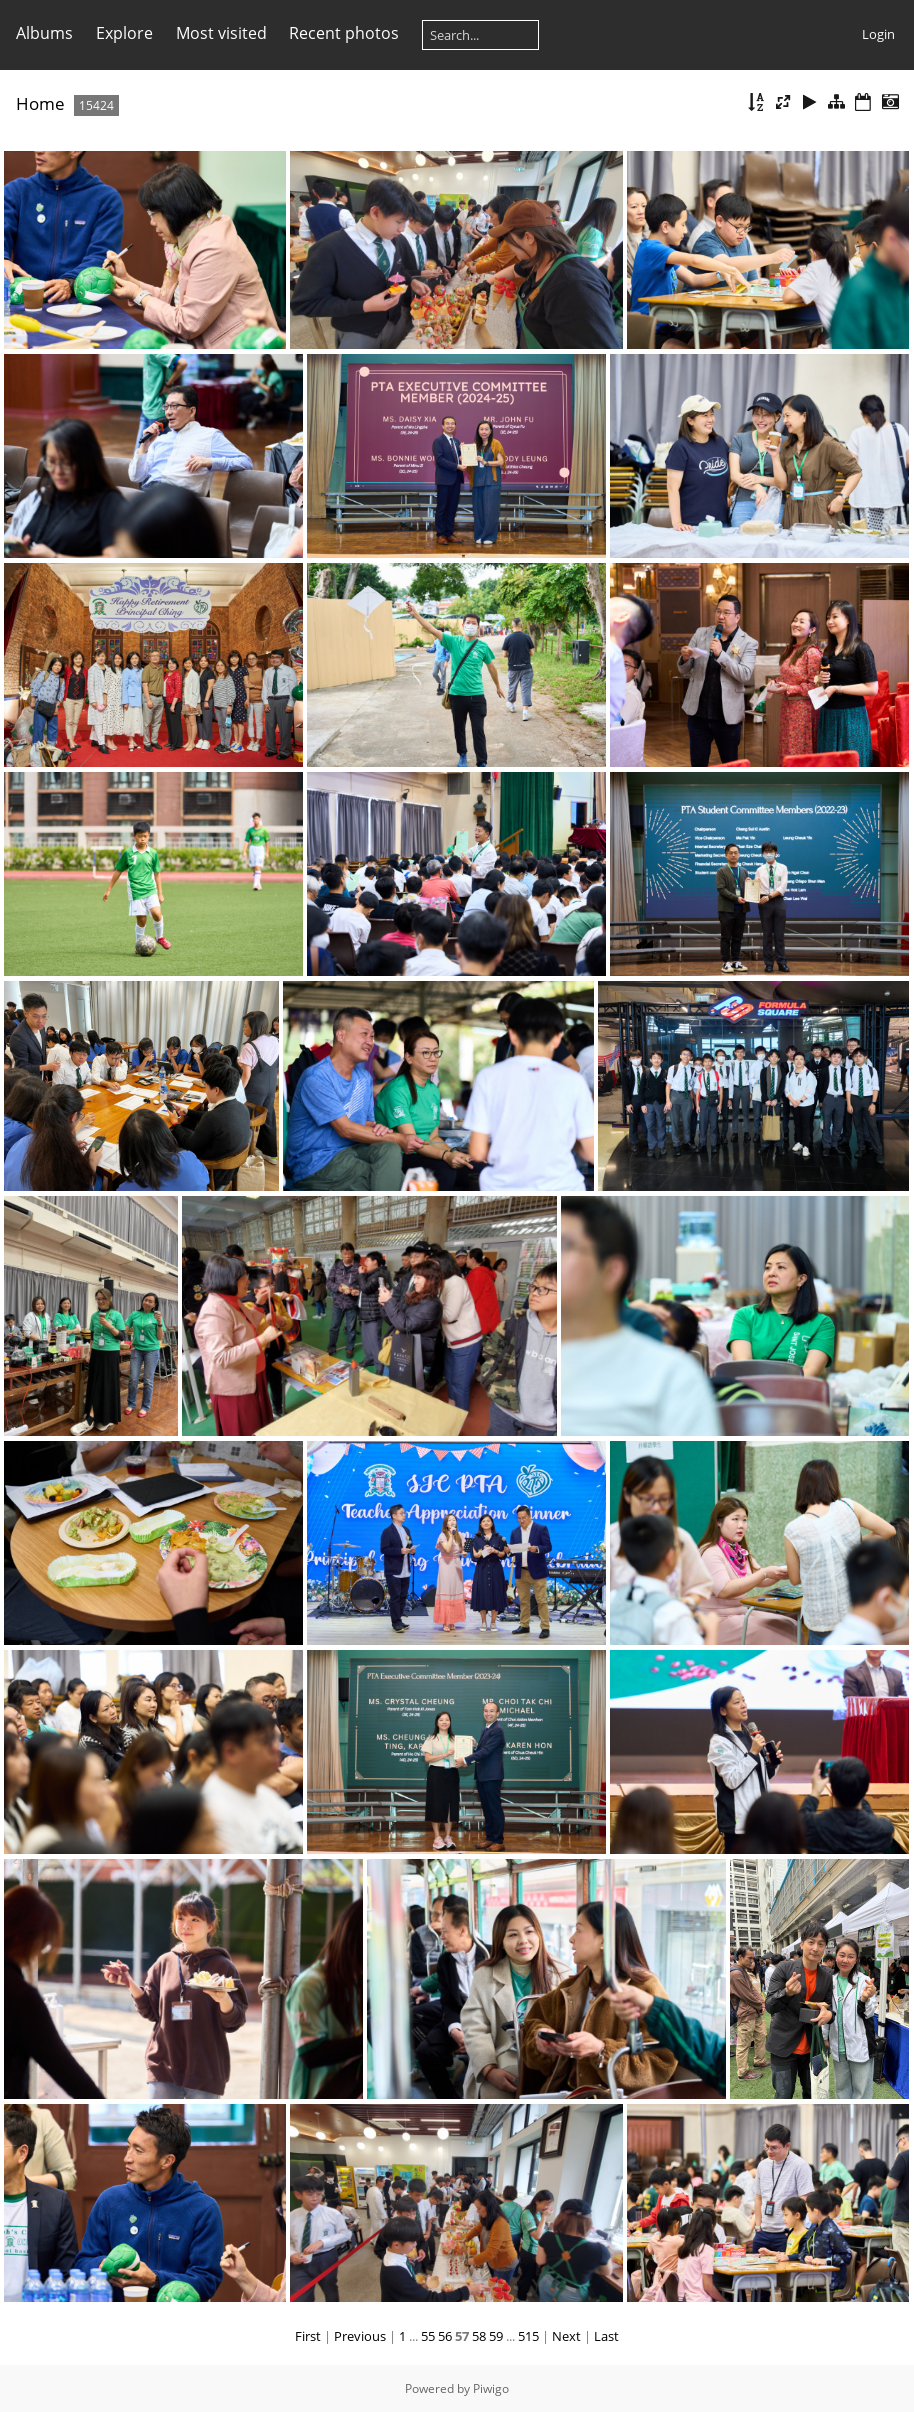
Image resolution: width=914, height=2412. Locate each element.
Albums (44, 33)
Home (40, 103)
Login (878, 34)
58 (479, 2336)
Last (606, 2336)
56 (445, 2336)
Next (566, 2336)
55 (428, 2336)
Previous (360, 2336)
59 (496, 2336)
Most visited (221, 33)
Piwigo (491, 2388)
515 (528, 2336)
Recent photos (344, 33)
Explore (124, 33)
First (308, 2336)
